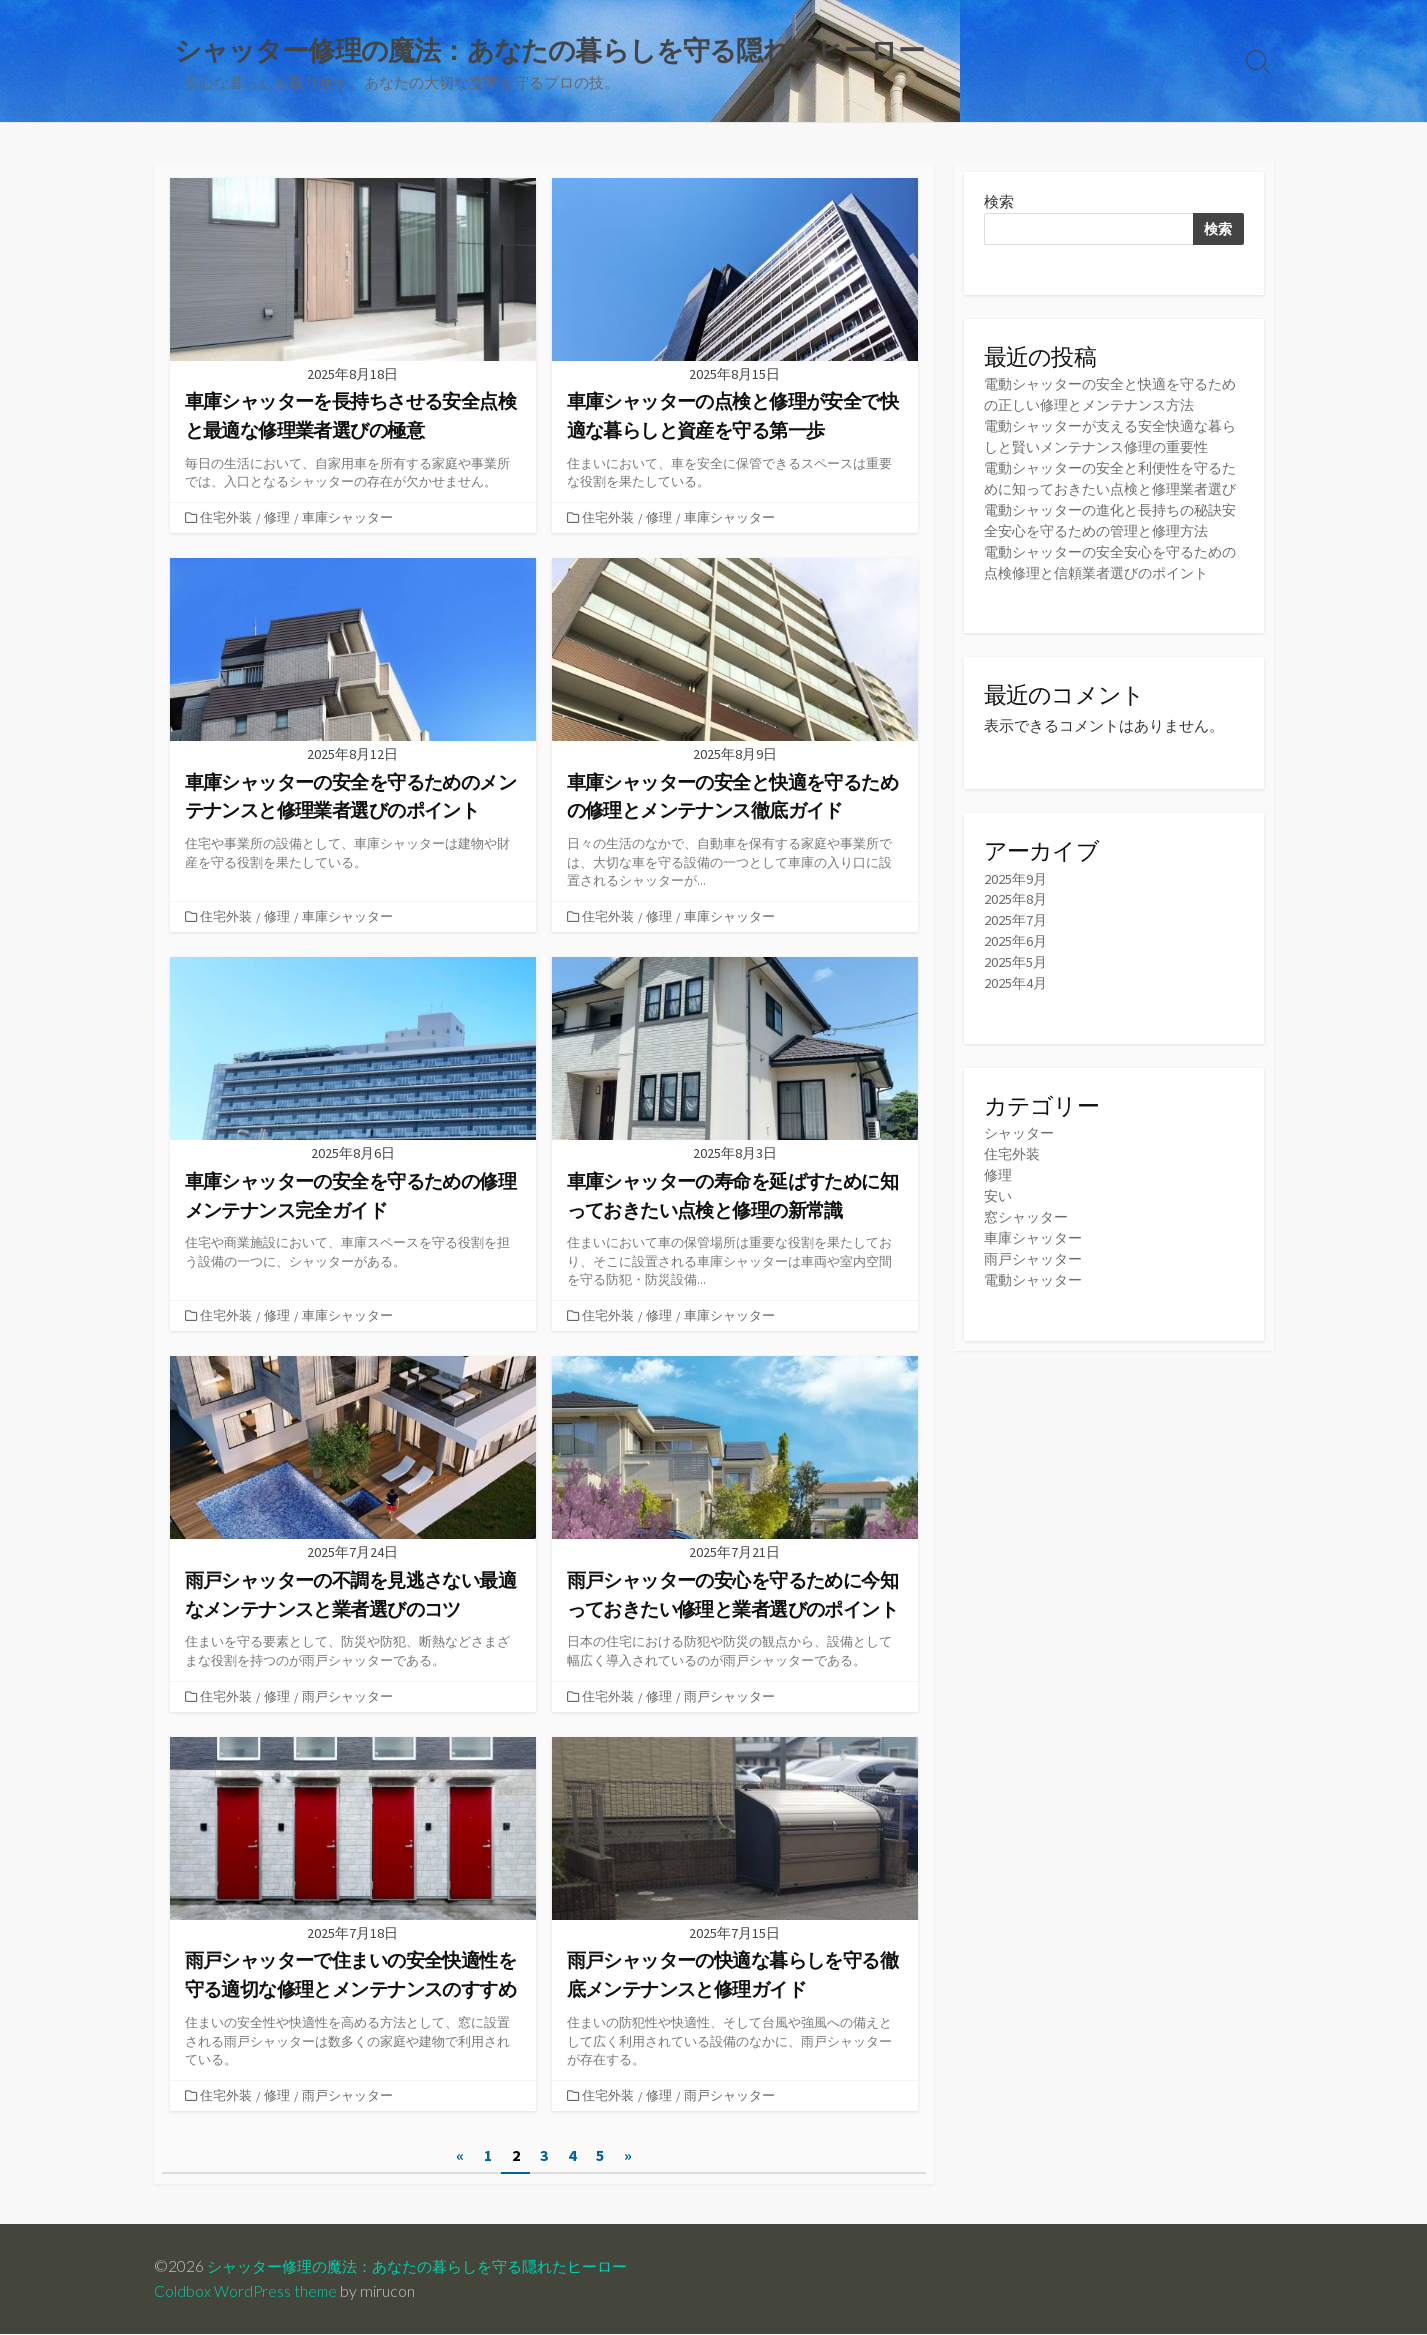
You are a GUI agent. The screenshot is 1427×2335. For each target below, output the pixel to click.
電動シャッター (1036, 1307)
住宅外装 (228, 519)
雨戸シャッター (349, 1696)
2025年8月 (1016, 925)
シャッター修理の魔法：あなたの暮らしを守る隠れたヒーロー (431, 2267)
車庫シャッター (349, 519)
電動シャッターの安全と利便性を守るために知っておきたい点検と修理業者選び (1111, 492)
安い (999, 1223)
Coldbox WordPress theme (247, 2292)
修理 (279, 519)
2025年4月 (1016, 1009)
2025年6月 (1016, 967)
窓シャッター (1029, 1244)
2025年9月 (1016, 904)
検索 (999, 203)
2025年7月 (1016, 946)
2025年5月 (1016, 988)
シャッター (1021, 1160)
